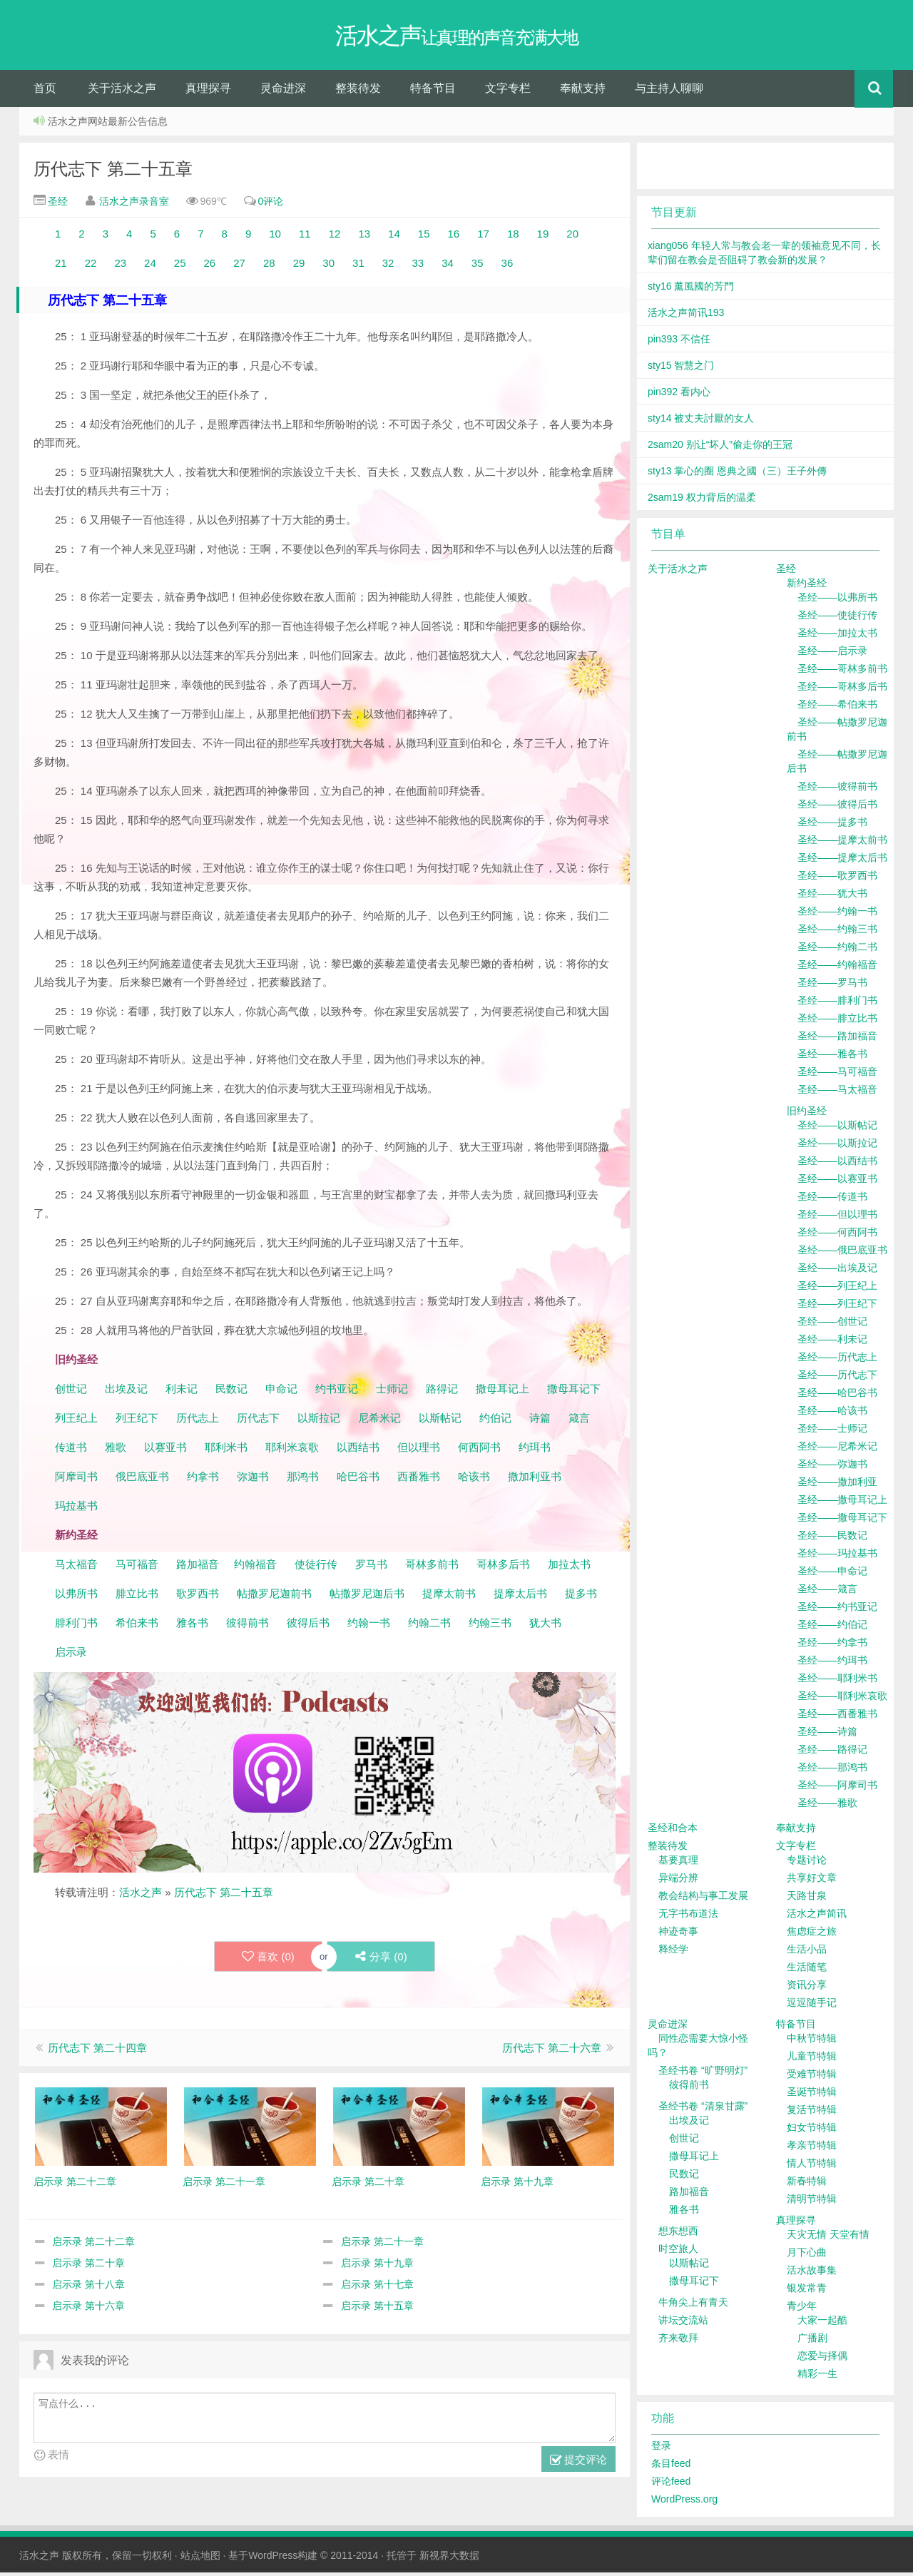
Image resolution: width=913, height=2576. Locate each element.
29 (299, 266)
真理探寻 (208, 92)
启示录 (71, 1655)
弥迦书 (253, 1480)
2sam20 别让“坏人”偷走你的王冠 (720, 448)
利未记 (182, 1392)
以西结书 (358, 1451)
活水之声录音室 (134, 204)
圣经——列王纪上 (837, 1289)
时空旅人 (678, 2252)
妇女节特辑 (812, 2131)
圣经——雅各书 (832, 1057)
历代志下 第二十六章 (551, 2052)
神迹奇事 (678, 1934)
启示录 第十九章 (377, 2267)
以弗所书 (76, 1597)
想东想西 (678, 2234)
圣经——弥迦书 (832, 1467)
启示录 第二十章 (88, 2267)
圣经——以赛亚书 (837, 1182)
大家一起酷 (822, 2323)
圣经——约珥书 (832, 1663)
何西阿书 (479, 1451)
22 (92, 266)
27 (239, 266)
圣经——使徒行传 (837, 618)
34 (447, 266)
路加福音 (197, 1568)
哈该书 (474, 1480)
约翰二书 (429, 1626)
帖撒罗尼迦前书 (276, 1597)
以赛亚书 (165, 1451)
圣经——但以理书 (837, 1217)
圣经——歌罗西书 (837, 879)
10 (275, 237)
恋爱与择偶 (822, 2359)
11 (305, 237)
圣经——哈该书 (832, 1414)
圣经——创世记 (832, 1324)
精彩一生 (817, 2377)
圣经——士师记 (832, 1431)
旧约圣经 (807, 1114)
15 (424, 237)
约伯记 (495, 1421)
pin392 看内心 (679, 395)
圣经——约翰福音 (837, 968)
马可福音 (137, 1568)
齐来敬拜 (678, 2341)
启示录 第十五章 (377, 2310)
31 (357, 266)
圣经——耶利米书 (837, 1681)
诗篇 (540, 1421)
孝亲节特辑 (812, 2148)
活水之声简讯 (817, 1917)
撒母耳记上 (502, 1392)
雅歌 (115, 1451)
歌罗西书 (197, 1597)
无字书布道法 (688, 1917)
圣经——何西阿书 (837, 1235)
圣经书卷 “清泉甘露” (703, 2109)
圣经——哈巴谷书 (837, 1396)
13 (361, 237)
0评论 (271, 204)
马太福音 (76, 1568)
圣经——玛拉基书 (837, 1556)
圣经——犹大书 (832, 896)
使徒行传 (316, 1568)
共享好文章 (812, 1881)
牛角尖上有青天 (693, 2305)
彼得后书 (308, 1626)
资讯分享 (807, 1988)
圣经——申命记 (832, 1574)
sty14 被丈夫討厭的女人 (701, 421)
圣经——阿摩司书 (837, 1788)
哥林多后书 (503, 1568)
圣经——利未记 (832, 1342)
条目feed (670, 2467)
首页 (45, 92)
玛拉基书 (76, 1509)
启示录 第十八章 (88, 2288)
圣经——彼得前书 (837, 789)
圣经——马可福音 (837, 1075)
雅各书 (192, 1626)
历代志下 (258, 1421)
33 (415, 266)
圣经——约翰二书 (837, 950)
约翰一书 (368, 1626)
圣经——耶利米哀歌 (842, 1699)
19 (544, 237)
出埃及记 (125, 1392)
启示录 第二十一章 (382, 2245)
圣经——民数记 (832, 1538)
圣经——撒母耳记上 (842, 1503)
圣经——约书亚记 (837, 1610)
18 (514, 237)
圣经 (56, 204)
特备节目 (433, 92)
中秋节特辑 (812, 2041)
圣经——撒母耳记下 (842, 1521)
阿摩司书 (76, 1480)
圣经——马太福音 (837, 1093)
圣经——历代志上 (837, 1360)
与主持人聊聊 (669, 92)
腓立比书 (137, 1597)
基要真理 (678, 1863)
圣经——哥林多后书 (842, 690)
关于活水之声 (122, 92)
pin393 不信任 (679, 342)
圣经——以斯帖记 (837, 1128)
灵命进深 (283, 92)
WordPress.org (684, 2502)
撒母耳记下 (574, 1392)
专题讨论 (807, 1863)
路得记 (443, 1392)
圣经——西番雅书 (837, 1717)
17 (483, 237)
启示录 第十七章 (377, 2288)
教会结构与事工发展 (703, 1899)
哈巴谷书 (358, 1480)
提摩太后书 (520, 1597)
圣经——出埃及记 (837, 1271)
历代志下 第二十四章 (97, 2052)
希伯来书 (137, 1626)
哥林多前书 (432, 1568)
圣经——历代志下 (837, 1378)
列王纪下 (137, 1421)
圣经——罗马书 (832, 986)
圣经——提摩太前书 (842, 843)
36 (504, 266)
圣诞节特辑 (812, 2095)
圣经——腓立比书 (837, 1021)
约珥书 (535, 1451)
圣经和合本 (673, 1831)
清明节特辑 (812, 2202)
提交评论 (578, 2464)
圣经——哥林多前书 (842, 672)
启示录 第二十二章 (93, 2245)
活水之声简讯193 (686, 316)
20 (572, 237)
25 (180, 266)
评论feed (670, 2484)
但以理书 (418, 1451)
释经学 (673, 1952)
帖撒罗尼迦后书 (367, 1597)
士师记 (390, 1392)
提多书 (581, 1597)
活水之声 (140, 1896)
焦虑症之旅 (812, 1934)
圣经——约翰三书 (837, 932)
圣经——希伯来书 (837, 707)
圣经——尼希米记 (837, 1449)
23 (118, 266)
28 (272, 266)
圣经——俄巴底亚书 (842, 1253)
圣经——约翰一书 (837, 914)
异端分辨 (678, 1881)
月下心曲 (807, 2255)
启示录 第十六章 (88, 2310)
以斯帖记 (440, 1421)
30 (329, 266)
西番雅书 (418, 1480)
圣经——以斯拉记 (837, 1146)
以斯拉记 (318, 1421)
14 (395, 237)
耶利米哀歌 (292, 1451)
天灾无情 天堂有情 (828, 2238)
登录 (661, 2449)
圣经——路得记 (832, 1752)
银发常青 (807, 2291)
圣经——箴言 (827, 1592)
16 (454, 237)
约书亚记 (336, 1392)
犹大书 (545, 1626)
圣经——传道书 (832, 1200)
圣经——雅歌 (827, 1806)
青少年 (802, 2309)
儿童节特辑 (812, 2059)
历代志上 (197, 1421)
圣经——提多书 (832, 825)
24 (150, 266)
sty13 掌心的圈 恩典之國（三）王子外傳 (737, 474)
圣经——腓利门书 (837, 1003)
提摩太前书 (449, 1597)
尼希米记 (378, 1421)
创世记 (71, 1392)
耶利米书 (226, 1451)
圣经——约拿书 (832, 1645)
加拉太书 (569, 1568)
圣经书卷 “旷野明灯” (703, 2073)
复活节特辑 (812, 2113)
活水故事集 (812, 2273)
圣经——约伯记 (832, 1628)
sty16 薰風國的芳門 (691, 289)
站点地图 (200, 2559)
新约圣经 (807, 586)
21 (61, 266)
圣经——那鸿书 (832, 1770)
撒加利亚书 (534, 1480)
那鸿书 (303, 1480)
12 (338, 237)
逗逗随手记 (812, 2006)
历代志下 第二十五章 (113, 172)
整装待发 (358, 92)
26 (211, 266)
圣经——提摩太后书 (842, 861)
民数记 (232, 1392)
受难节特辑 (812, 2077)
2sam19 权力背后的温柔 (702, 500)
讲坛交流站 (683, 2323)
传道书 (72, 1451)
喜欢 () (266, 1960)
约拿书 (203, 1480)
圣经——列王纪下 (837, 1307)
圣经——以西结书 (837, 1164)
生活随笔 (807, 1970)
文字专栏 (508, 92)
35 (477, 266)
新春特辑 (807, 2184)
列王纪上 (76, 1421)
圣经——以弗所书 (837, 600)
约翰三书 (490, 1626)
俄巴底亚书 (142, 1480)
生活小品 (807, 1952)
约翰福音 (255, 1568)
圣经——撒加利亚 (837, 1485)
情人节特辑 (812, 2166)
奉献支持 (583, 92)
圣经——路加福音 (837, 1039)
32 (388, 266)
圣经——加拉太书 (837, 636)
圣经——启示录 (832, 654)
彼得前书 (247, 1626)
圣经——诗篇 (827, 1735)
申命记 (282, 1392)
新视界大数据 (449, 2559)
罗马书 (371, 1568)
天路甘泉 (807, 1899)
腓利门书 (76, 1626)
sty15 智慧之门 (681, 369)
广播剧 (812, 2341)
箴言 (579, 1421)
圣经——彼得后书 (837, 807)
